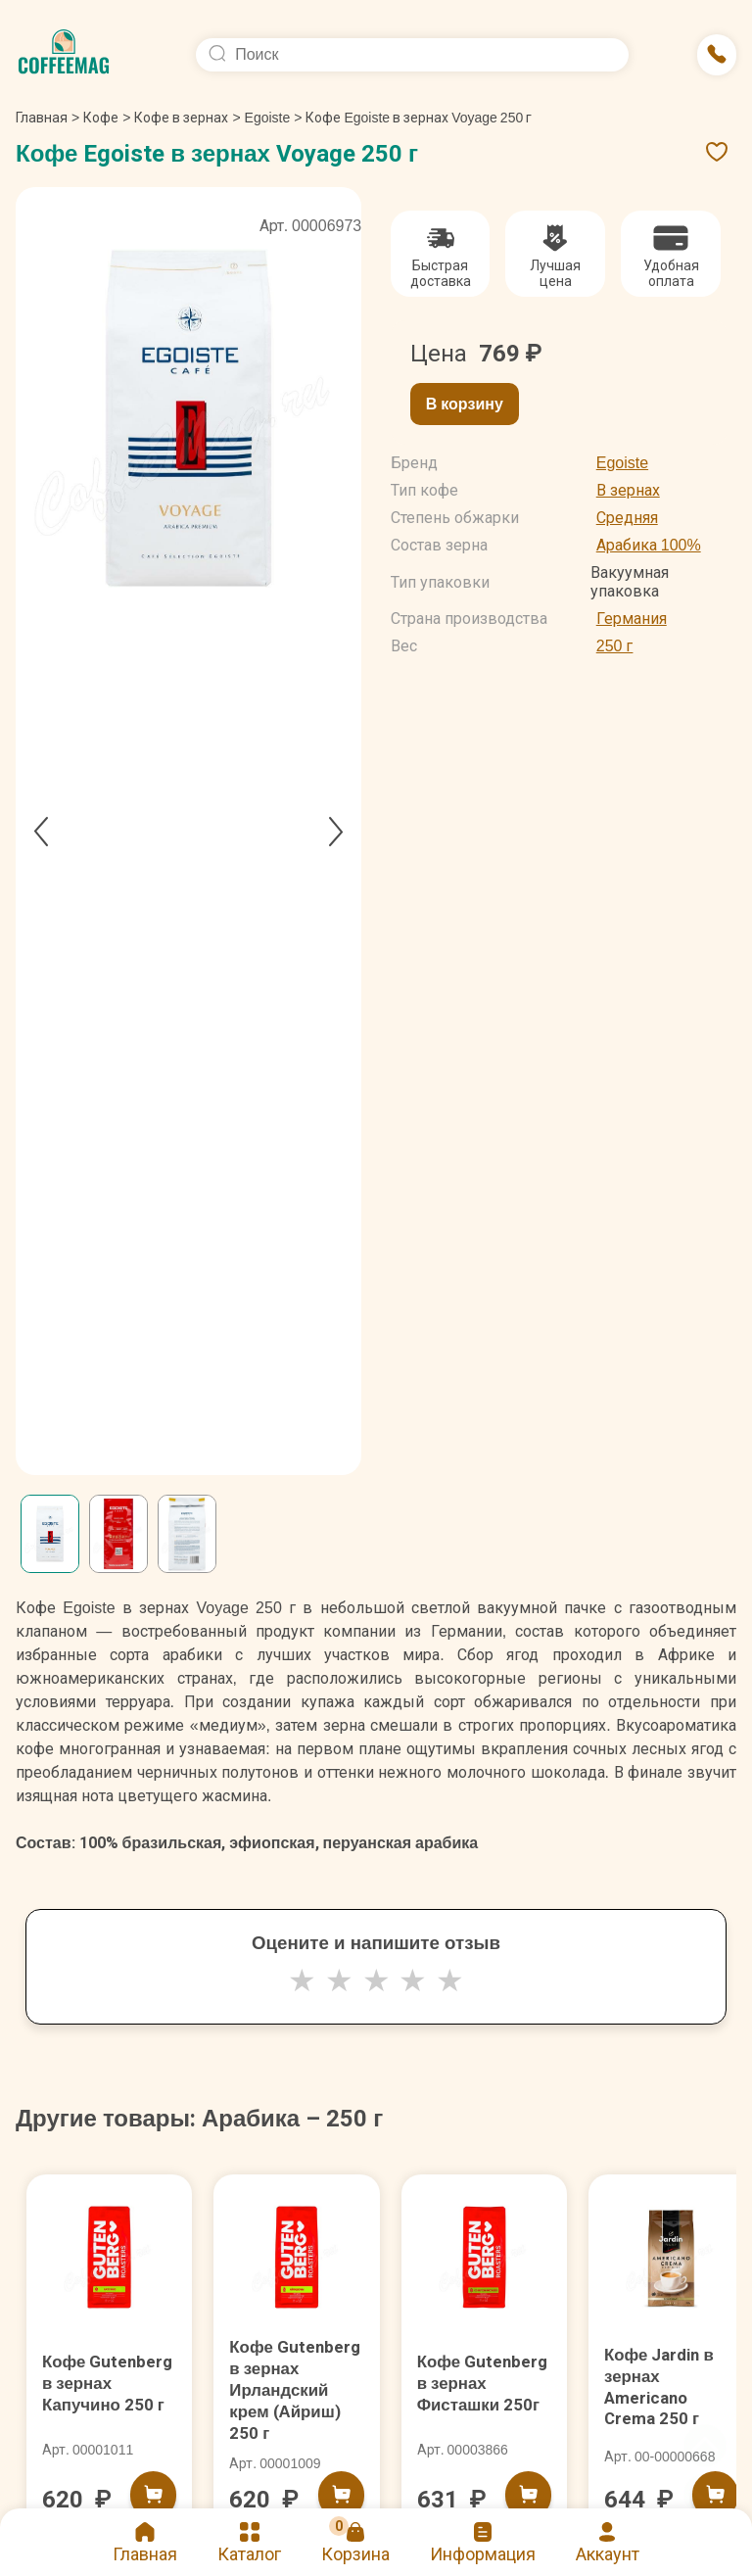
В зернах (628, 490)
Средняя (627, 517)
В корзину (464, 404)
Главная (47, 117)
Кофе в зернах (181, 117)
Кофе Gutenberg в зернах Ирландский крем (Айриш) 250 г (289, 2400)
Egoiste (268, 117)
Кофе (100, 117)
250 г (615, 646)
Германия (631, 618)
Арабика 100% (648, 545)
